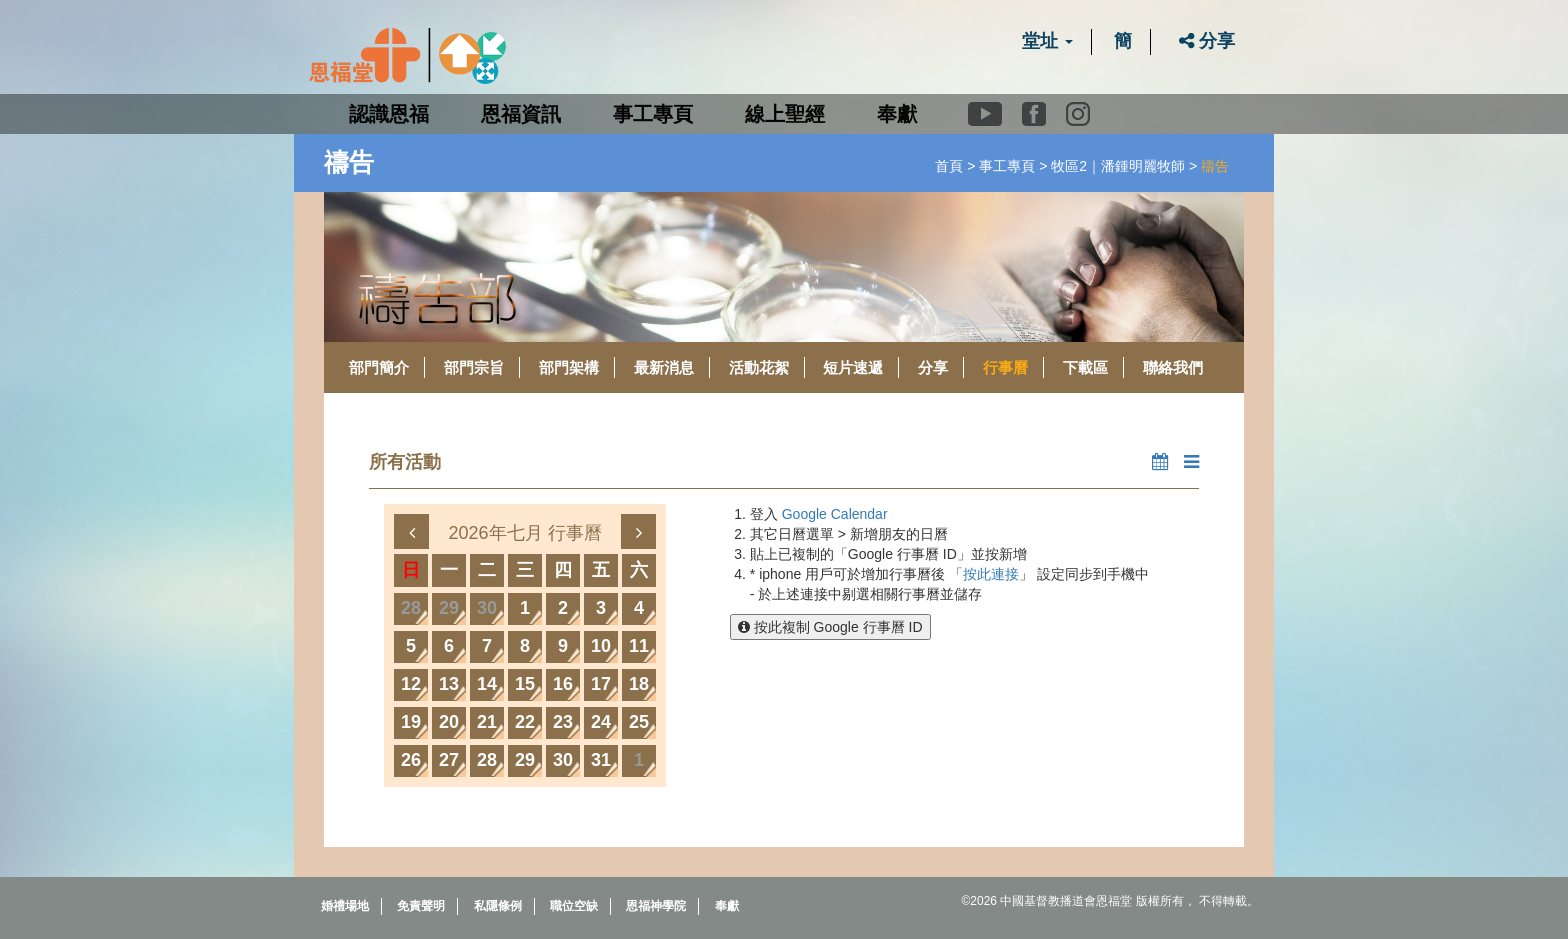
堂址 (1047, 41)
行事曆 (1005, 367)
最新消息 (664, 367)
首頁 (949, 166)
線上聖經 (785, 114)
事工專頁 (1007, 166)
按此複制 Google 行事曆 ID (830, 627)
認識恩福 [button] (389, 114)
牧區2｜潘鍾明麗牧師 (1118, 166)
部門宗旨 (474, 367)
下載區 (1085, 367)
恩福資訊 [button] (521, 114)
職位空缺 (574, 906)
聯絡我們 (1173, 367)
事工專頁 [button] (653, 114)
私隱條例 (498, 906)
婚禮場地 (345, 906)
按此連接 (991, 574)
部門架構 (569, 367)
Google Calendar (835, 514)
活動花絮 (759, 367)
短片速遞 (853, 367)
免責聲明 (421, 906)
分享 (1207, 41)
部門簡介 (379, 367)
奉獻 (897, 114)
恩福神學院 (656, 906)
